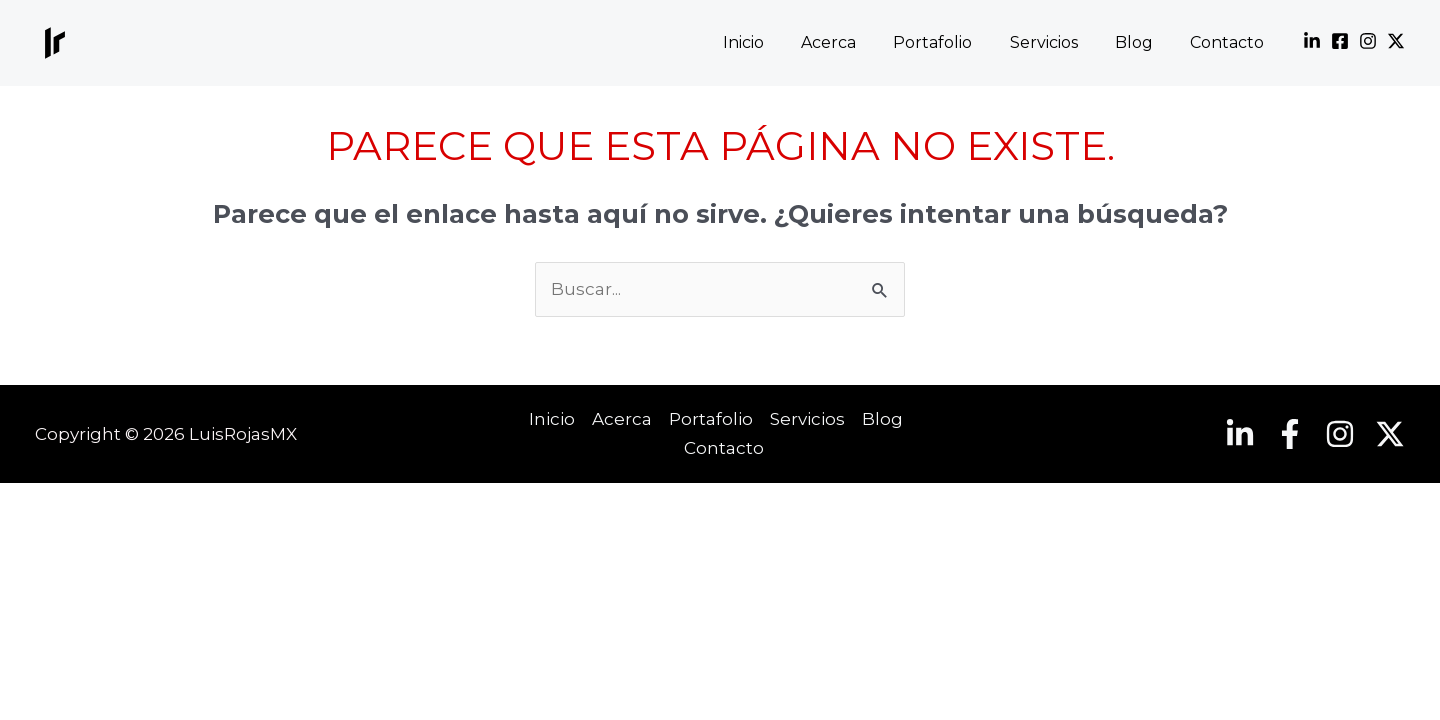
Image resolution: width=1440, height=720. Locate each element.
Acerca (852, 42)
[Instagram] (1368, 41)
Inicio (772, 42)
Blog (1142, 42)
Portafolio (951, 42)
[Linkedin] (1312, 41)
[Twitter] (1396, 41)
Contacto (1230, 42)
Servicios (1057, 42)
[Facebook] (1340, 41)
